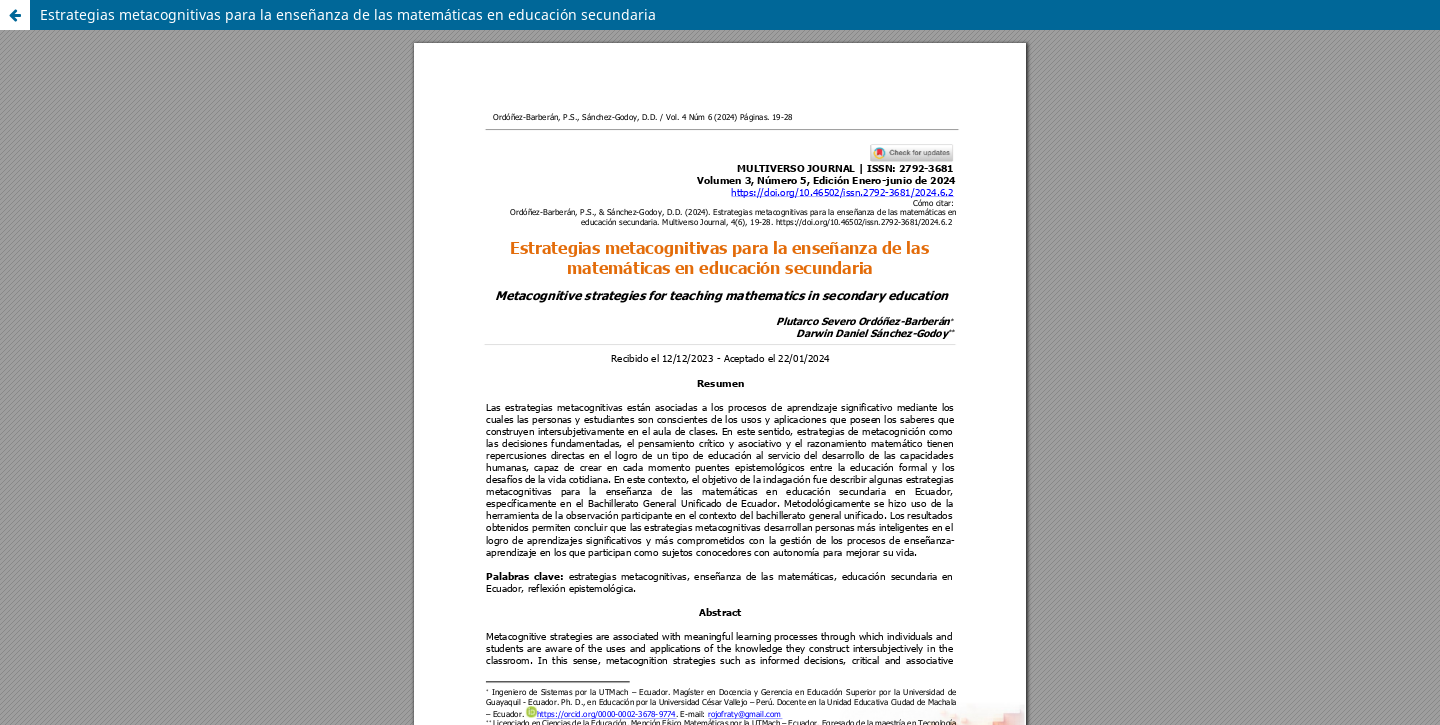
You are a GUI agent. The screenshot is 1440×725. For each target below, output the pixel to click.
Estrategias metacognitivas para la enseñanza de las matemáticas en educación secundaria (348, 14)
